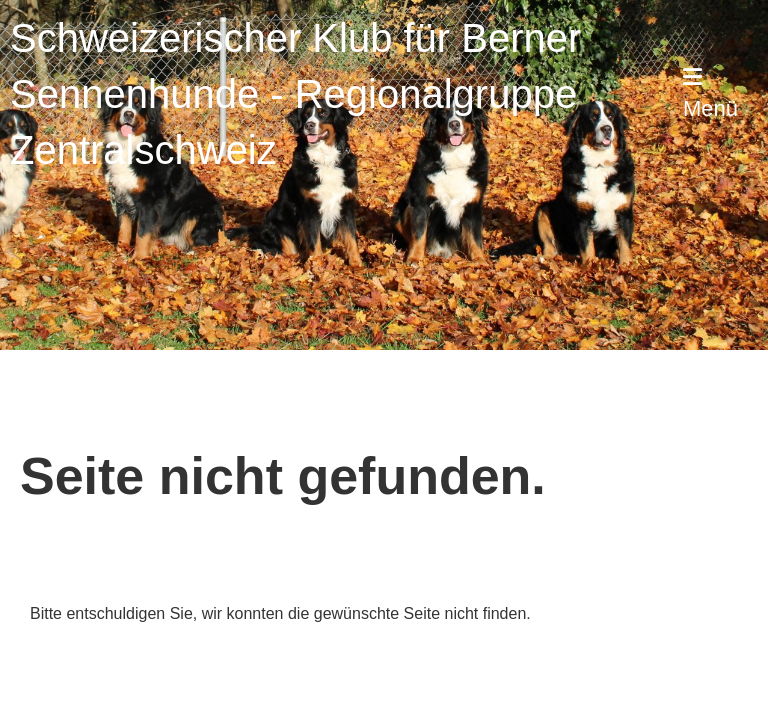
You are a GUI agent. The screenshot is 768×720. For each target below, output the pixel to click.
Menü (710, 93)
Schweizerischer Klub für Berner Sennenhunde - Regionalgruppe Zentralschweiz (295, 94)
